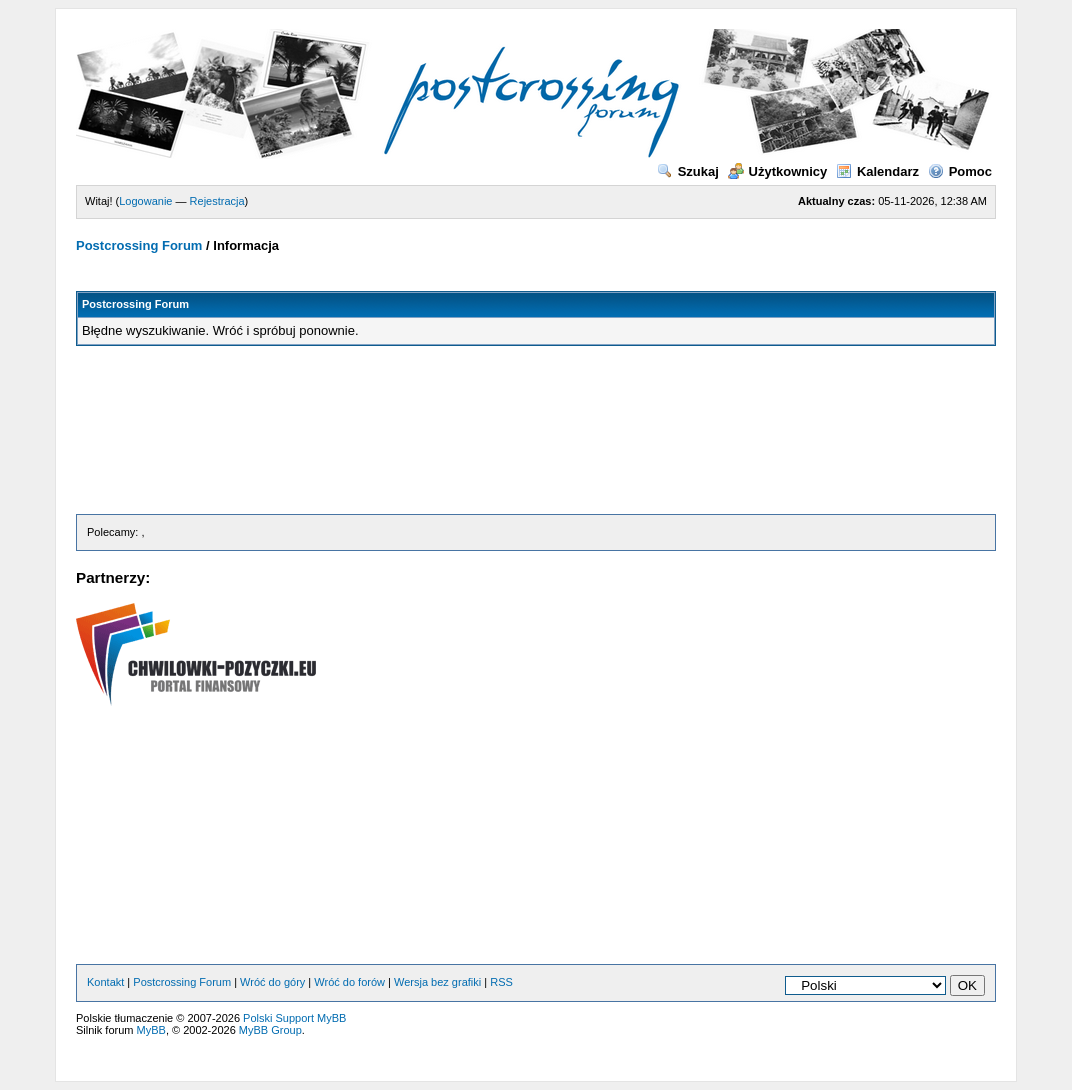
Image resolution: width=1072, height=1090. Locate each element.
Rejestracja (217, 201)
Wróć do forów (349, 982)
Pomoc (960, 171)
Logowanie (145, 201)
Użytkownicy (778, 171)
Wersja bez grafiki (437, 982)
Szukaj (688, 171)
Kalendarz (877, 171)
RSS (501, 982)
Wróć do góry (272, 982)
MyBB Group (270, 1030)
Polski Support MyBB (294, 1018)
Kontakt (105, 982)
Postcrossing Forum (139, 245)
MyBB (151, 1030)
